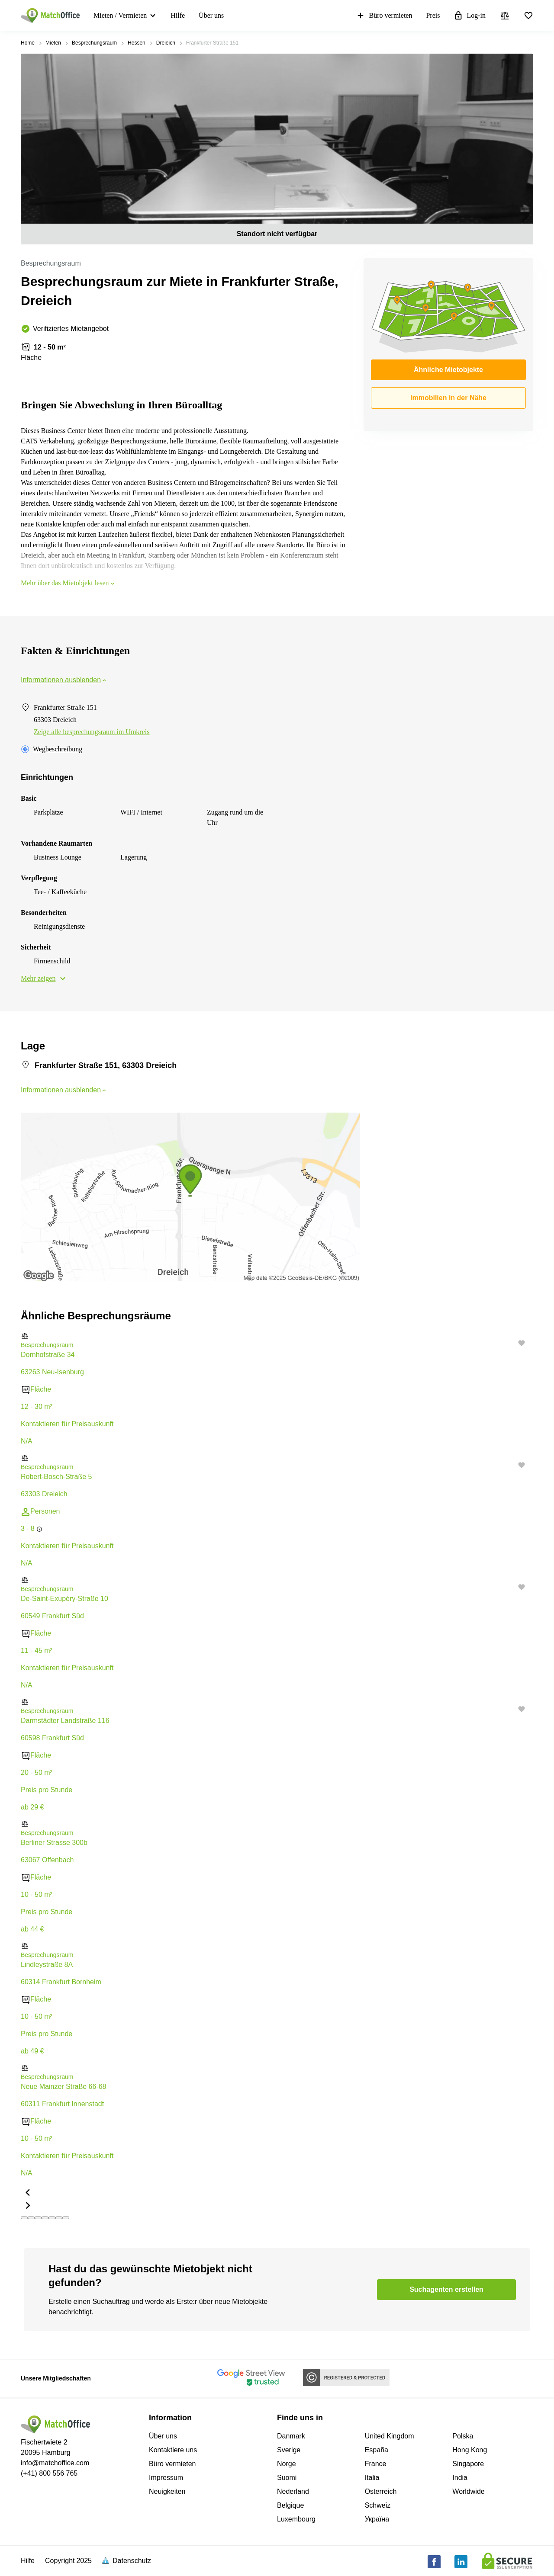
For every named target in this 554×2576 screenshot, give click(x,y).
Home (28, 42)
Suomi (286, 2477)
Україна (377, 2519)
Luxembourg (296, 2519)
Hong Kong (469, 2450)
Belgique (290, 2505)
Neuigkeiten (167, 2491)
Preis (433, 15)
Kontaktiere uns (173, 2450)
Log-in (470, 15)
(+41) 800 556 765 (49, 2473)
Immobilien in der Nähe (448, 397)
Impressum (166, 2477)
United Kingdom (389, 2436)
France (376, 2463)
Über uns (211, 15)
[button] (277, 1336)
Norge (286, 2463)
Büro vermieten (384, 15)
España (376, 2450)
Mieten (53, 42)
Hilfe (178, 15)
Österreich (381, 2491)
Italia (372, 2477)
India (459, 2477)
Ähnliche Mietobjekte (448, 369)
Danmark (291, 2436)
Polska (462, 2436)
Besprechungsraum (94, 42)
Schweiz (378, 2505)
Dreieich (165, 42)
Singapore (468, 2463)
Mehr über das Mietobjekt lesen (68, 583)
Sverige (288, 2450)
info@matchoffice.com (55, 2463)
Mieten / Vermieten (120, 15)
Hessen (136, 42)
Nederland (293, 2491)
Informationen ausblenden (64, 679)
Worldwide (468, 2491)
